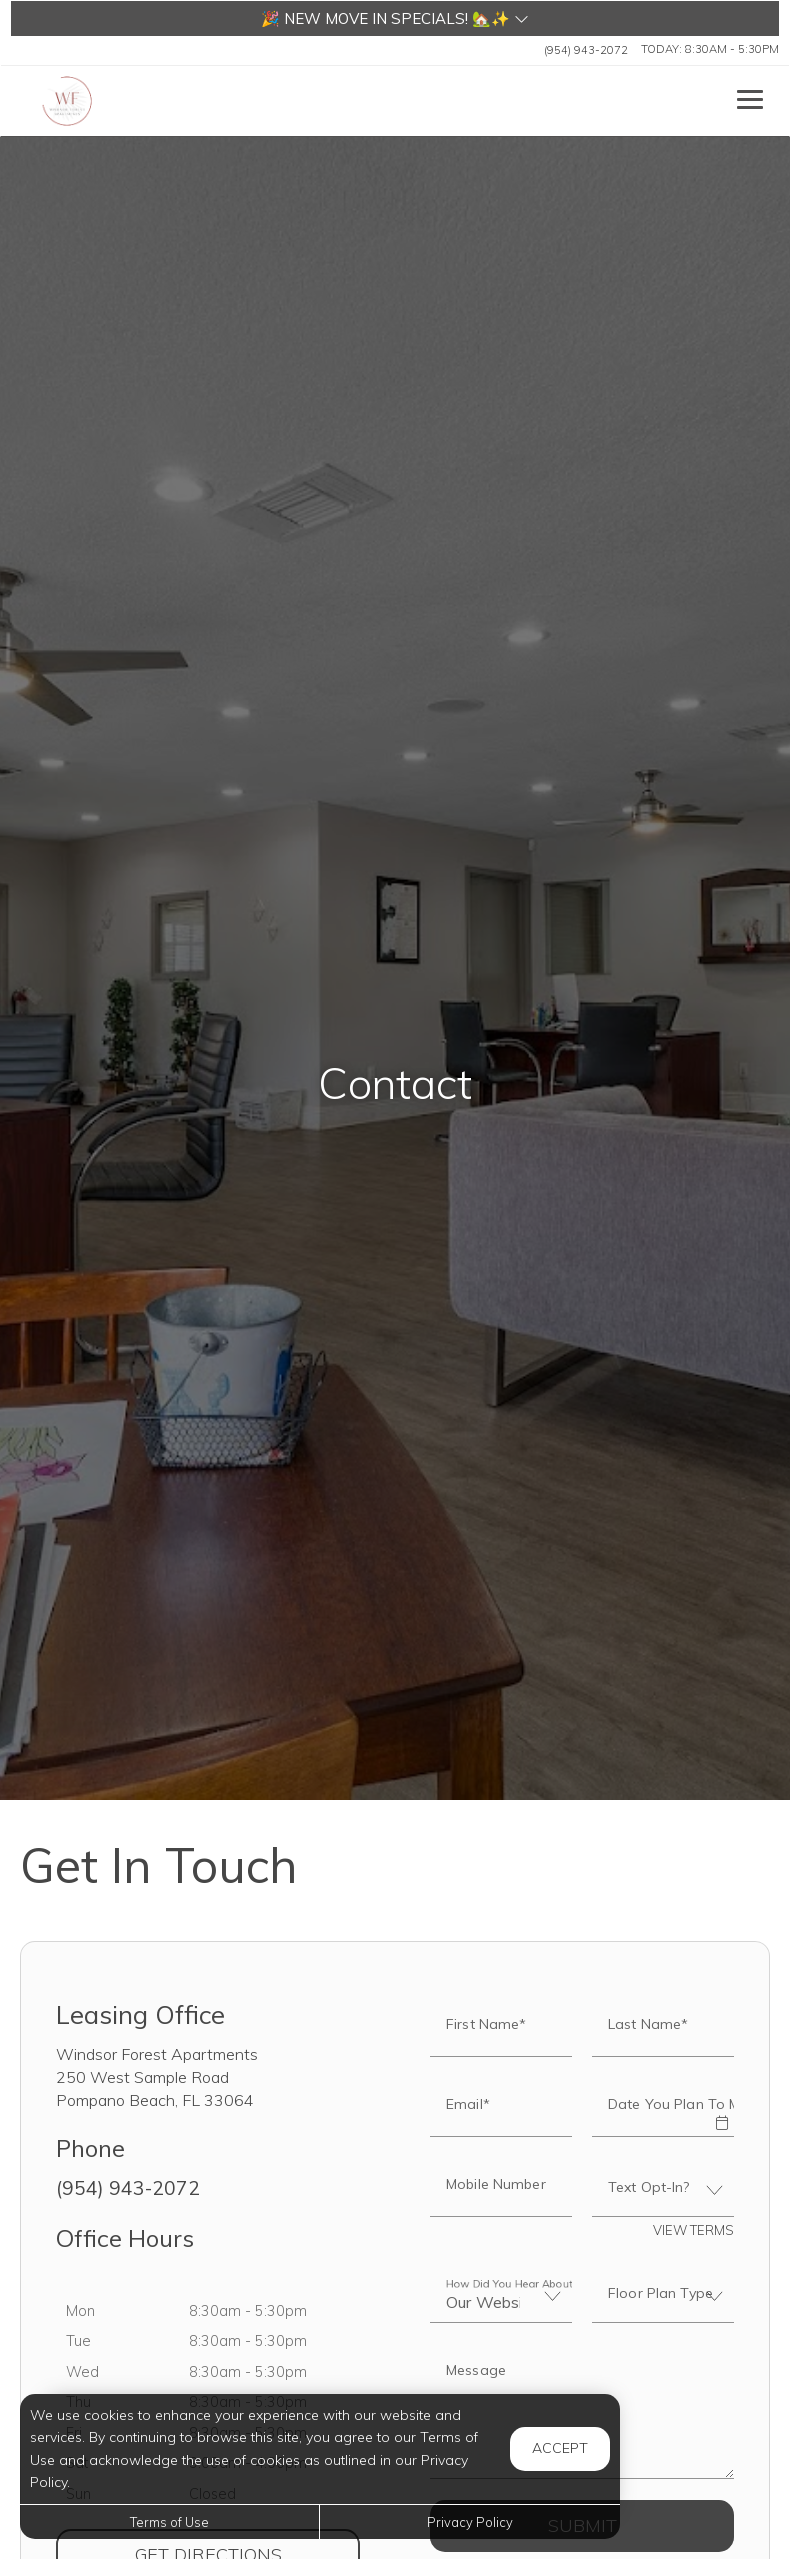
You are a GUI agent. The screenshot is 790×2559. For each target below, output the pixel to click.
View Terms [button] (693, 2230)
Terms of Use (169, 2522)
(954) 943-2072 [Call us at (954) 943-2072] (586, 49)
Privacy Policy (470, 2522)
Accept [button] (560, 2448)
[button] (395, 18)
